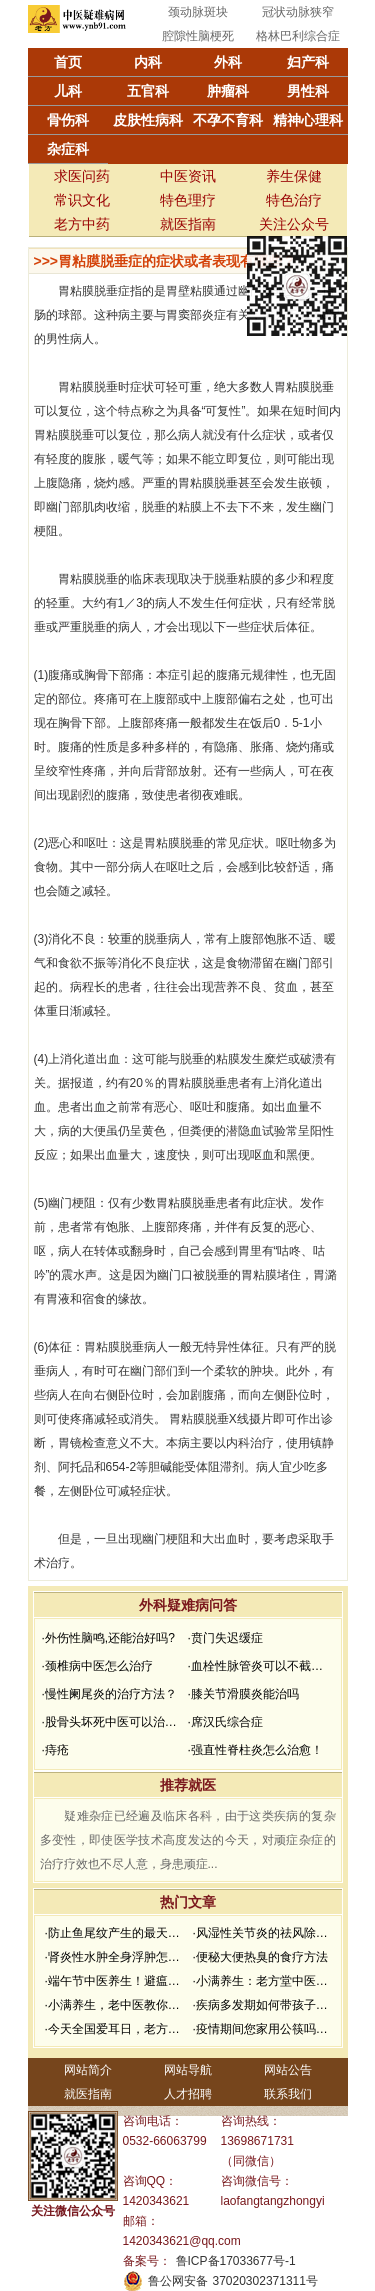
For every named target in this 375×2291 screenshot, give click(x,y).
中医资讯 (188, 176)
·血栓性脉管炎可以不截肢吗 (259, 1666)
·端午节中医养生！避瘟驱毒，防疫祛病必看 (116, 1981)
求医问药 (82, 176)
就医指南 (188, 224)
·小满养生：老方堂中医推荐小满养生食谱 (264, 1981)
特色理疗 (188, 200)
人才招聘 (188, 2094)
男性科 (308, 91)
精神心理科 (308, 120)
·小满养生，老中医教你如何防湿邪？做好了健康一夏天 (116, 2005)
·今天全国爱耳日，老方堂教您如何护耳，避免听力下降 (116, 2029)
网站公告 (288, 2070)
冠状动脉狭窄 (298, 12)
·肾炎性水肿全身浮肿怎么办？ (116, 1957)
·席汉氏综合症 (225, 1722)
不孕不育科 (228, 120)
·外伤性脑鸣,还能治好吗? (108, 1638)
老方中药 (82, 224)
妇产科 (308, 62)
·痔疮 (55, 1750)
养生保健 (294, 176)
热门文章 (188, 1902)
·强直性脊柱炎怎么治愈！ (255, 1750)
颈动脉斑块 (198, 12)
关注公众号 (294, 224)
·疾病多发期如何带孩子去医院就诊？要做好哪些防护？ (264, 2005)
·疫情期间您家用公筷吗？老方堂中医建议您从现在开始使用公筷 (264, 2029)
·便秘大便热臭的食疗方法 (260, 1957)
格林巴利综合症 (298, 36)
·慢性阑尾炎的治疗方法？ (109, 1694)
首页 (68, 62)
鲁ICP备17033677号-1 (236, 2261)
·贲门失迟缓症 (225, 1638)
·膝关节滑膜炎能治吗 (243, 1694)
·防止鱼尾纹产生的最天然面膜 (116, 1933)
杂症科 (68, 149)
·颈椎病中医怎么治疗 (97, 1666)
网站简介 (88, 2070)
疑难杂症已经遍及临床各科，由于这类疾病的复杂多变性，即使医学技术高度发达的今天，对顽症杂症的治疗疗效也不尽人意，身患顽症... (188, 1840)
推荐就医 (188, 1785)
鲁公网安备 (178, 2281)
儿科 (68, 91)
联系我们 (288, 2094)
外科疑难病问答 (188, 1605)
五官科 (148, 91)
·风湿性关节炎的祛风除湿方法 (264, 1933)
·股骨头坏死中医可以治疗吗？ (113, 1722)
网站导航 (188, 2070)
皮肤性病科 (148, 120)
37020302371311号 (265, 2281)
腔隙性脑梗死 (198, 36)
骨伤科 (68, 120)
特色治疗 (294, 200)
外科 (228, 62)
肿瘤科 (228, 91)
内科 (148, 62)
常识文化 (82, 200)
